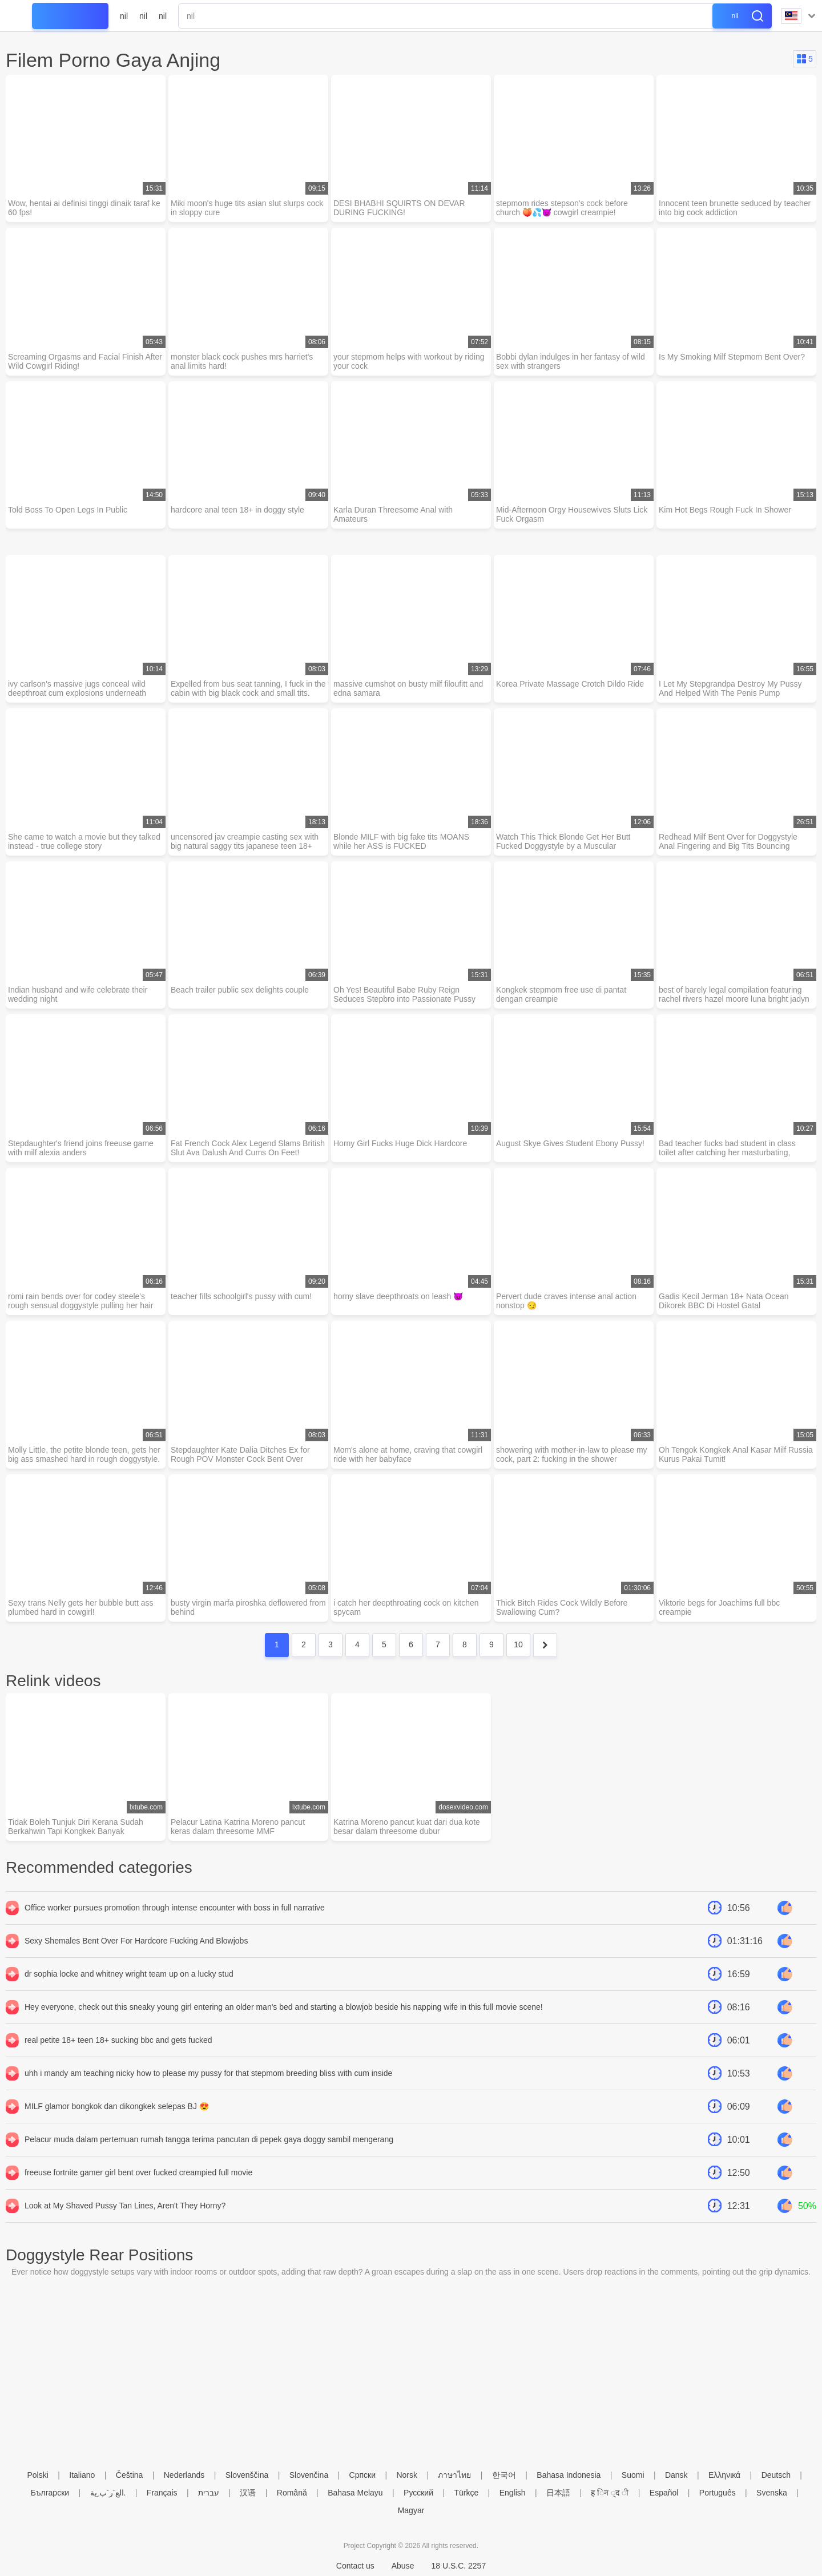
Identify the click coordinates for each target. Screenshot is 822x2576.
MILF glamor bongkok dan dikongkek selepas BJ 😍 (117, 2106)
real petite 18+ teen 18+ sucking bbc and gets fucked (118, 2040)
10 (518, 1644)
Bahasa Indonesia (569, 2475)
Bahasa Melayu (355, 2492)
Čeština (129, 2475)
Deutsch (776, 2475)
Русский (418, 2492)
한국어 (504, 2475)
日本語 (558, 2492)
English (512, 2492)
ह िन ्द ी (609, 2492)
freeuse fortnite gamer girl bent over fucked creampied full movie (138, 2172)
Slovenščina (247, 2475)
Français (162, 2492)
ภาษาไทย (454, 2475)
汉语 (248, 2492)
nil (124, 16)
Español (664, 2492)
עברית (208, 2492)
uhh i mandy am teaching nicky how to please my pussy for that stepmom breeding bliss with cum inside (208, 2073)
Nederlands (184, 2475)
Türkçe (466, 2492)
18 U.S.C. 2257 (458, 2565)
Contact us (355, 2565)
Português (717, 2492)
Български (50, 2492)
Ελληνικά (724, 2475)
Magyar (411, 2510)
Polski (37, 2475)
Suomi (633, 2475)
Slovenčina (309, 2475)
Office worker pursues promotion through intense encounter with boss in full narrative (175, 1907)
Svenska (771, 2492)
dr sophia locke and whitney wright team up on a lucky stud (129, 1973)
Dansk (676, 2475)
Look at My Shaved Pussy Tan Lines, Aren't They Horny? (125, 2205)
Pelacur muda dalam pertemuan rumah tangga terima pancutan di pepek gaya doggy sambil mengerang (209, 2139)
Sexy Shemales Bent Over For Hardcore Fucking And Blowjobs (136, 1940)
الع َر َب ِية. (108, 2492)
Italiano (82, 2475)
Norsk (406, 2475)
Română (292, 2492)
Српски (362, 2475)
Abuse (403, 2565)
